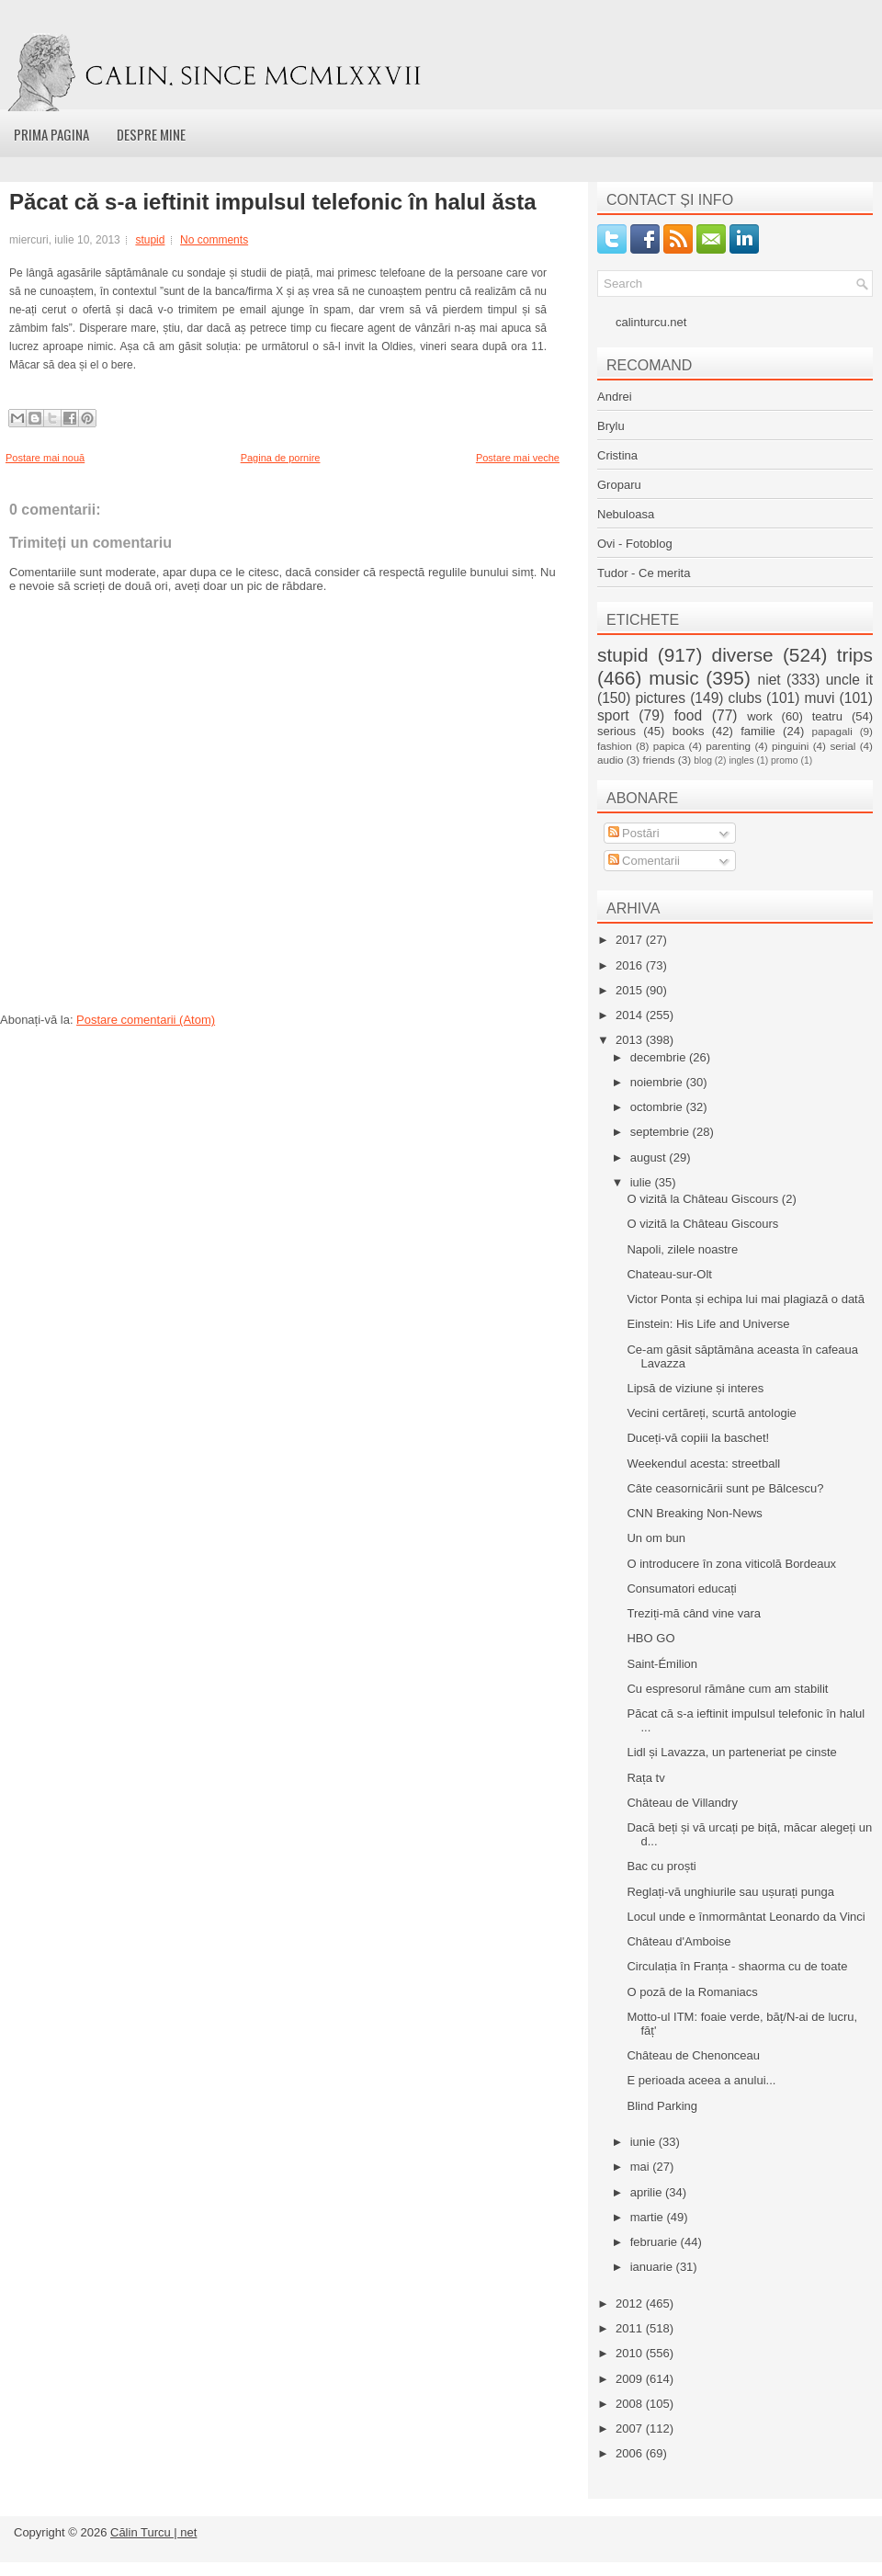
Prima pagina (51, 134)
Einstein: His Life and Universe (708, 1324)
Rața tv (645, 1778)
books (689, 731)
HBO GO (650, 1638)
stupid (149, 239)
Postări (634, 833)
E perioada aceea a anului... (701, 2080)
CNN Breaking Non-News (694, 1513)
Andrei (614, 396)
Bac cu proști (661, 1866)
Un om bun (656, 1538)
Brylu (611, 426)
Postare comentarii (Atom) (145, 1020)
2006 (631, 2453)
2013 (631, 1040)
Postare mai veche (518, 457)
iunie (644, 2142)
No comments (214, 239)
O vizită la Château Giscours (702, 1224)
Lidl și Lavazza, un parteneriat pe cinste (731, 1752)
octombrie (658, 1107)
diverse (743, 654)
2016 (631, 965)
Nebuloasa (625, 514)
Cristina (617, 455)
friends (658, 760)
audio (610, 760)
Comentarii (644, 861)
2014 (631, 1015)
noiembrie (658, 1082)
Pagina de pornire (281, 457)
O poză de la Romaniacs (692, 1992)
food (688, 715)
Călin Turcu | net (153, 2532)
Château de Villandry (682, 1803)
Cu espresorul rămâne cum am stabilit (727, 1689)
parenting (728, 746)
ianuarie (653, 2267)
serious (616, 731)
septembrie (661, 1132)
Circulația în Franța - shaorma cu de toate (737, 1966)
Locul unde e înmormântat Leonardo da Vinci (746, 1916)
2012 (631, 2303)
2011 (631, 2328)
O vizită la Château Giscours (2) (711, 1199)
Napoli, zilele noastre (682, 1249)
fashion (614, 746)
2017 (631, 940)
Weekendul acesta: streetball (703, 1463)
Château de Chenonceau (693, 2055)
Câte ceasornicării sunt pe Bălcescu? (725, 1488)
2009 (631, 2379)
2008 (631, 2404)
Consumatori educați (681, 1588)
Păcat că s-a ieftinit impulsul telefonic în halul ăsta (272, 202)
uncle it (849, 679)
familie (758, 731)
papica (668, 746)
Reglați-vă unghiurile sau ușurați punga (730, 1892)
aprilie (647, 2192)
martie (648, 2217)
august (650, 1157)
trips (855, 654)
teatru (827, 716)
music (673, 677)
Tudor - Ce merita (643, 573)
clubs (745, 698)
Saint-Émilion (662, 1664)
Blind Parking (662, 2106)
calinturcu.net (651, 322)
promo (784, 760)
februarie (655, 2242)
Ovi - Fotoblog (635, 543)
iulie (642, 1182)
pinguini (790, 746)
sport (613, 715)
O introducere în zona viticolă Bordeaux (731, 1564)
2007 (631, 2428)
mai (641, 2166)
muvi (820, 698)
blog (703, 760)
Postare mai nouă (45, 457)
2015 (631, 990)
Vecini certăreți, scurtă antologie (711, 1413)
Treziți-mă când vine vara (693, 1613)
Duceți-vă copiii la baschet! (698, 1438)
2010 (631, 2353)
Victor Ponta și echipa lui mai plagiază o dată (745, 1299)
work (759, 716)
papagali (832, 731)
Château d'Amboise (678, 1941)
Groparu (619, 485)
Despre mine (151, 134)
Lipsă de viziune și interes (695, 1388)
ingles (741, 760)
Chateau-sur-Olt (669, 1274)
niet (769, 679)
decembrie (659, 1057)
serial (842, 746)
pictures (660, 698)
